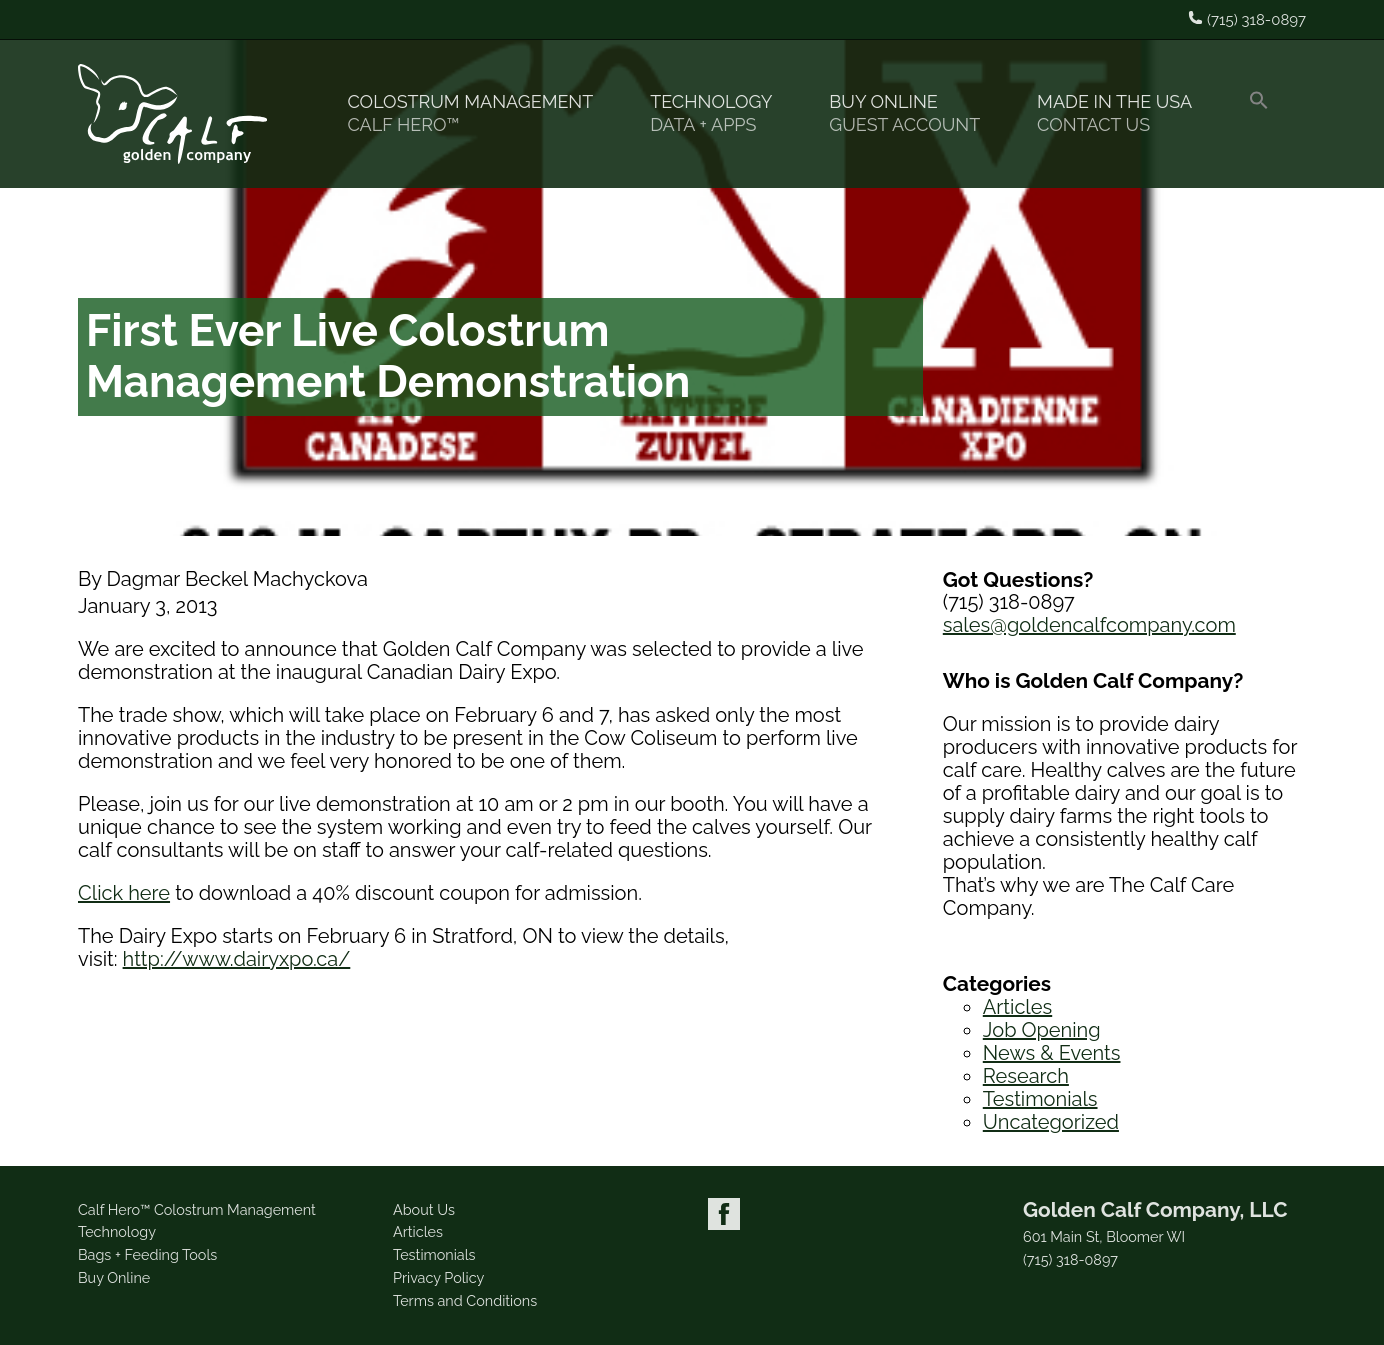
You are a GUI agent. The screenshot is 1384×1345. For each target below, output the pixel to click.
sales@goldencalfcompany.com (1089, 625)
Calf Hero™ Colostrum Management (197, 1209)
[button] (1267, 114)
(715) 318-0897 (1070, 1260)
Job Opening (1042, 1030)
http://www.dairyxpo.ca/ (237, 959)
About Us (424, 1209)
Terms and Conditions (465, 1300)
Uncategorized (1051, 1122)
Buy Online (913, 113)
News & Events (1052, 1053)
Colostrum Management (478, 113)
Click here (124, 893)
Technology (719, 113)
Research (1026, 1076)
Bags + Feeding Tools (147, 1254)
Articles (1017, 1007)
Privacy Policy (438, 1277)
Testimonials (1040, 1099)
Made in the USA (1123, 113)
